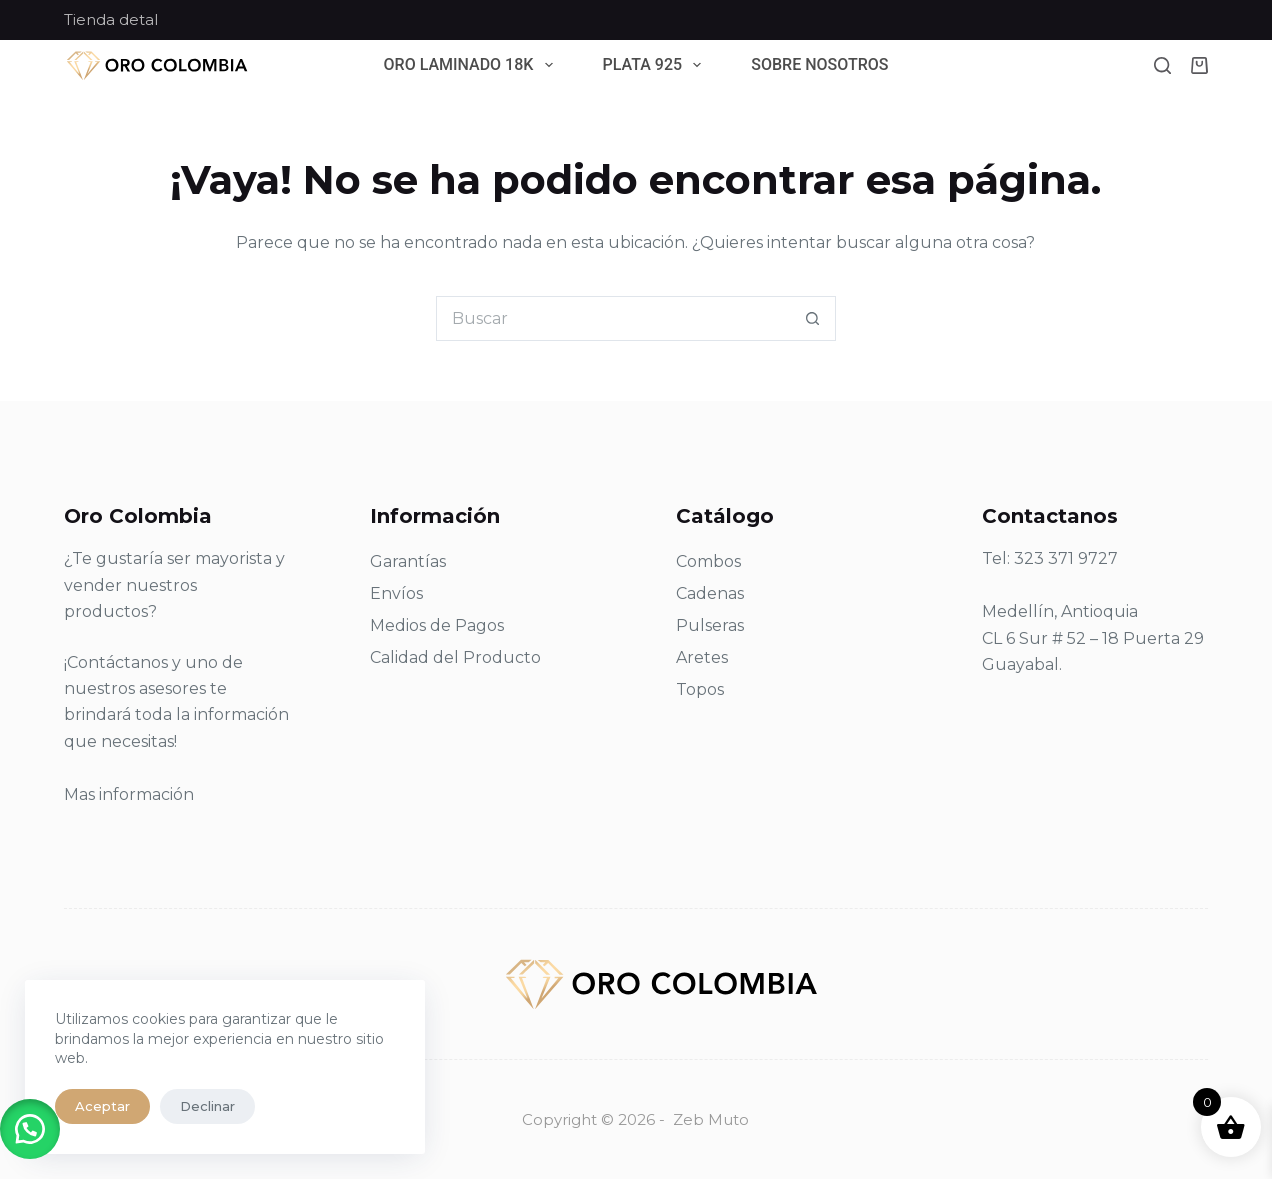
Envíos (396, 593)
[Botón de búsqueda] (813, 318)
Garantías (408, 561)
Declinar (207, 1106)
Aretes (702, 657)
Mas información (129, 794)
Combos (708, 561)
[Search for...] (613, 318)
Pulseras (710, 625)
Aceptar (102, 1106)
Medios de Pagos (437, 625)
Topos (700, 689)
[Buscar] (1162, 65)
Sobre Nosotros (819, 65)
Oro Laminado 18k (472, 65)
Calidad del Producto (455, 657)
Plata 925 (656, 65)
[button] (30, 1129)
